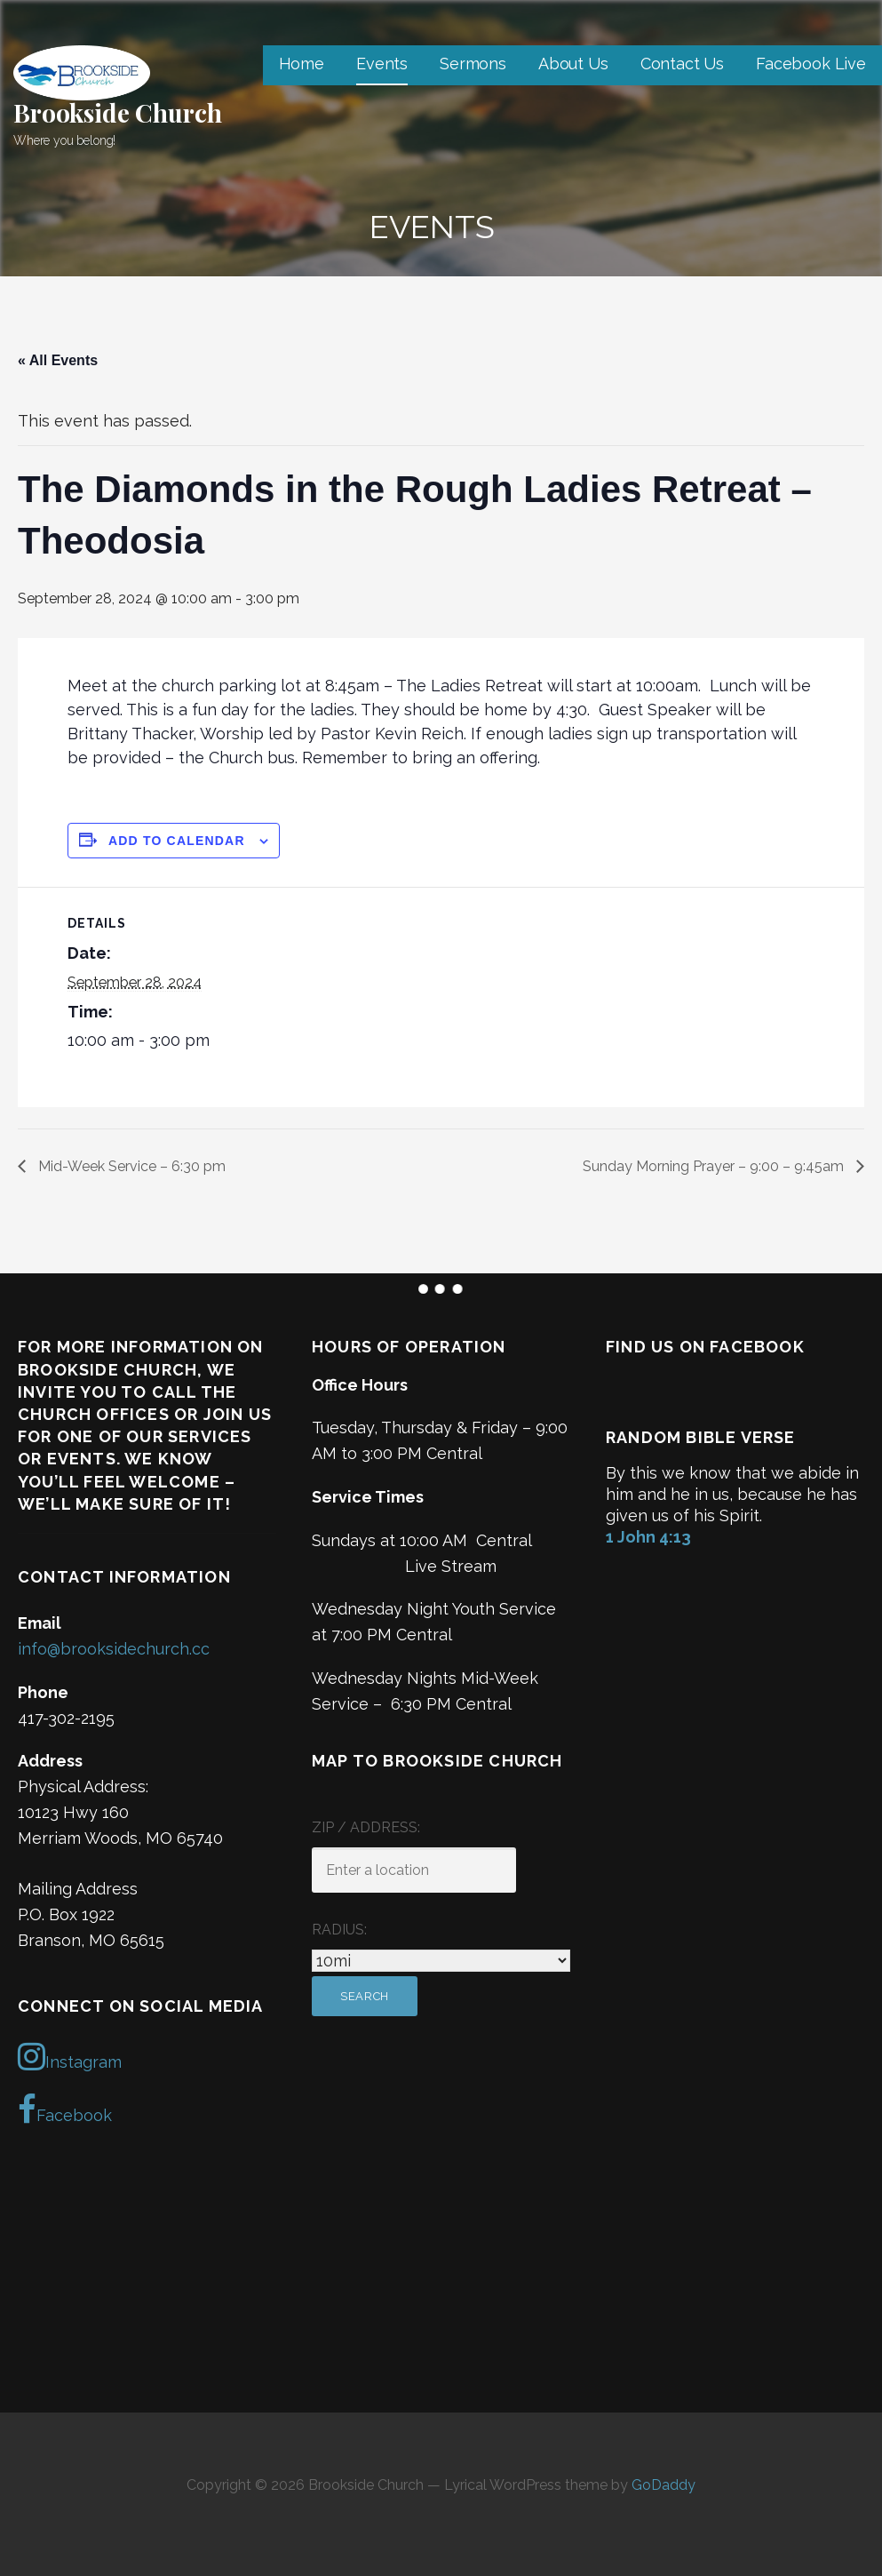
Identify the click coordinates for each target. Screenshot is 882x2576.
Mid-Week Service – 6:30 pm (130, 1166)
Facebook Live (811, 63)
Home (301, 63)
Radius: (339, 1929)
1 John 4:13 (648, 1536)
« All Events (58, 360)
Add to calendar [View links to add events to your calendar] (176, 840)
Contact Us (682, 63)
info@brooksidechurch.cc (114, 1648)
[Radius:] (441, 1961)
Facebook (65, 2109)
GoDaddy (663, 2484)
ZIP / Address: (366, 1827)
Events (382, 63)
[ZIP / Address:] (414, 1870)
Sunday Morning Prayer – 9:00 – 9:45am (715, 1166)
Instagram (70, 2056)
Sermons (473, 63)
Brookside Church (117, 112)
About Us (573, 63)
